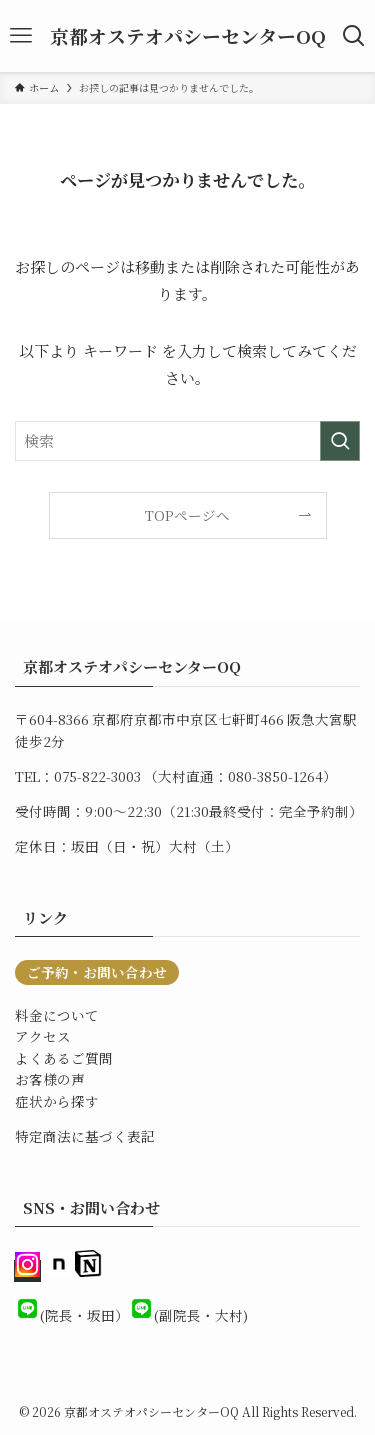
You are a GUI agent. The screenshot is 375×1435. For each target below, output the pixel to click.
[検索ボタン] (354, 36)
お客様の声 (50, 1079)
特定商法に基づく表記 (85, 1136)
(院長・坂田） (84, 1315)
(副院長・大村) (201, 1315)
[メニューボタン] (21, 36)
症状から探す (57, 1101)
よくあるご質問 (64, 1058)
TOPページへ (187, 515)
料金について (57, 1015)
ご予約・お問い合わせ (97, 972)
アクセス (43, 1036)
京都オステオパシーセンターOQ (188, 36)
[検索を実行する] (340, 441)
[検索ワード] (187, 441)
